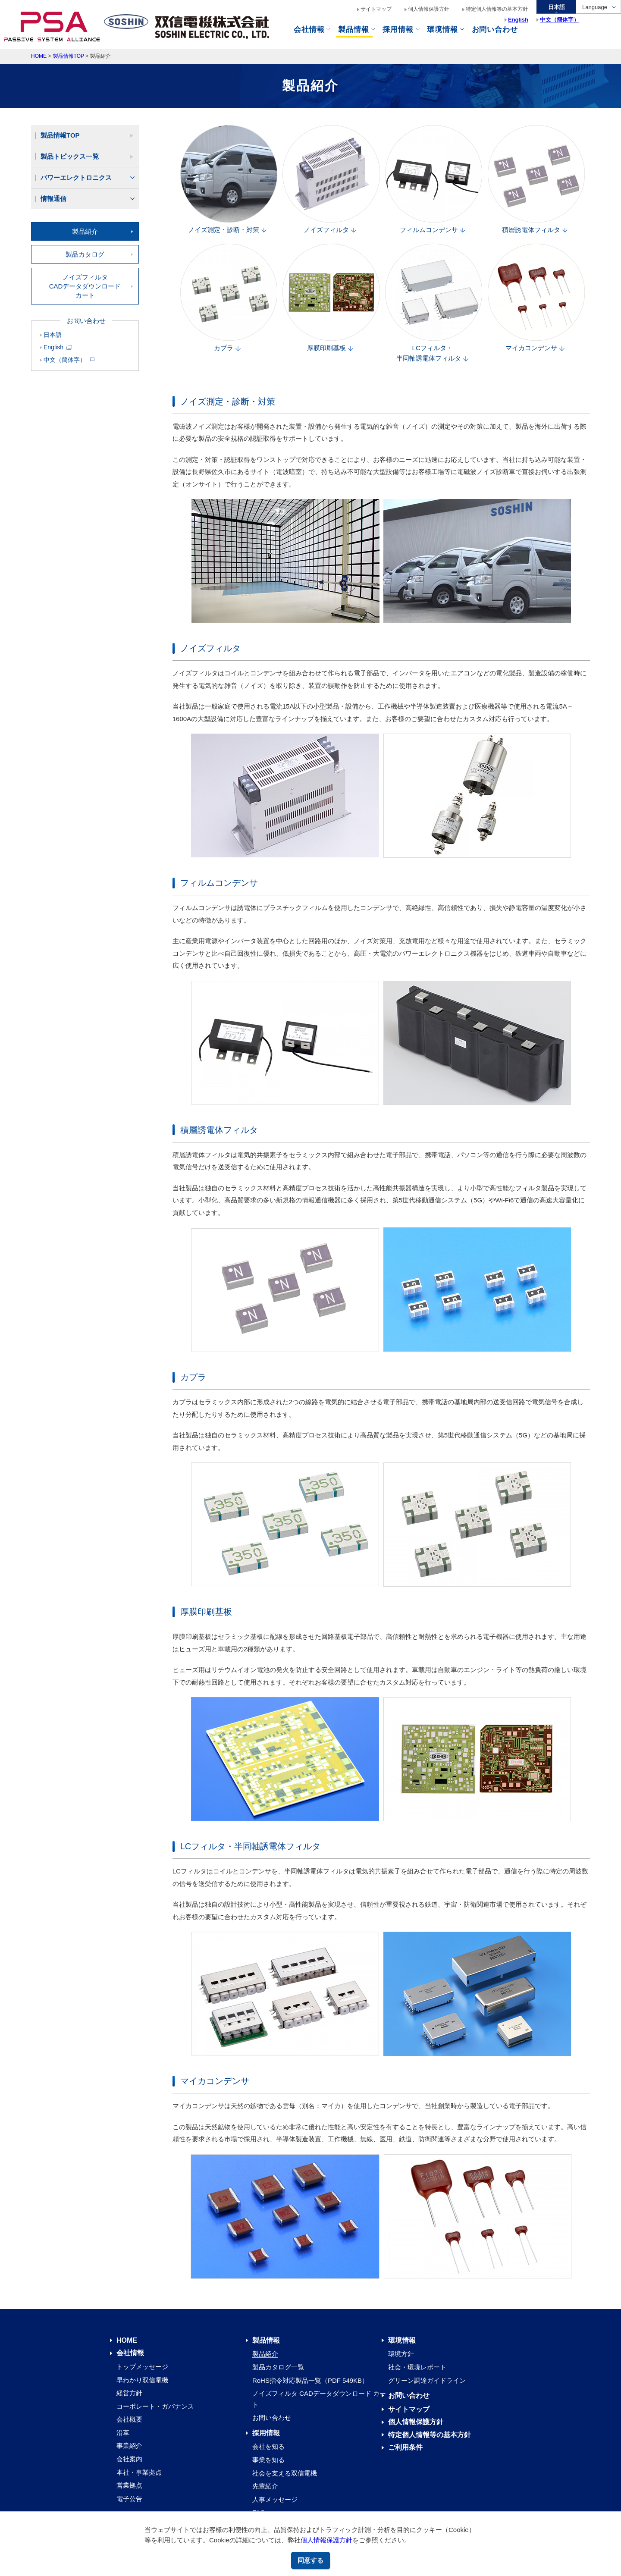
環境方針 (401, 2353)
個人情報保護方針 (326, 2540)
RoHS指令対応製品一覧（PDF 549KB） (310, 2380)
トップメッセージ (142, 2366)
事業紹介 (129, 2445)
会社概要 (129, 2419)
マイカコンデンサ (535, 298)
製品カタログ (85, 254)
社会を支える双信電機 (284, 2473)
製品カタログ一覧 (278, 2367)
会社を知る (268, 2446)
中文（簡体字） (69, 360)
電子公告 (129, 2498)
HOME (39, 56)
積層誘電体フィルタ (535, 180)
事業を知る (268, 2459)
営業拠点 (129, 2485)
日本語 (53, 334)
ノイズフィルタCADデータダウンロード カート (85, 286)
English (58, 347)
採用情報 (266, 2433)
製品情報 (353, 29)
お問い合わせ (271, 2417)
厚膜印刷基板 (330, 298)
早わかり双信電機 (142, 2380)
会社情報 (309, 29)
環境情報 (442, 29)
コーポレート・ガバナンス (155, 2406)
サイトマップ (376, 9)
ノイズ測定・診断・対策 (228, 180)
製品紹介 (85, 231)
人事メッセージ (275, 2499)
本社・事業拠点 (139, 2472)
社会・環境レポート (417, 2367)
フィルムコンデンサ (433, 180)
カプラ (228, 298)
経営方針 (129, 2393)
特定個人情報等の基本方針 (497, 9)
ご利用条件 (405, 2447)
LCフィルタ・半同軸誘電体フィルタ (433, 304)
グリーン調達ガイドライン (427, 2380)
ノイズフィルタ (330, 180)
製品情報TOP (68, 56)
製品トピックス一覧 (70, 156)
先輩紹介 (265, 2486)
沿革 (122, 2432)
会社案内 (129, 2459)
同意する (310, 2560)
